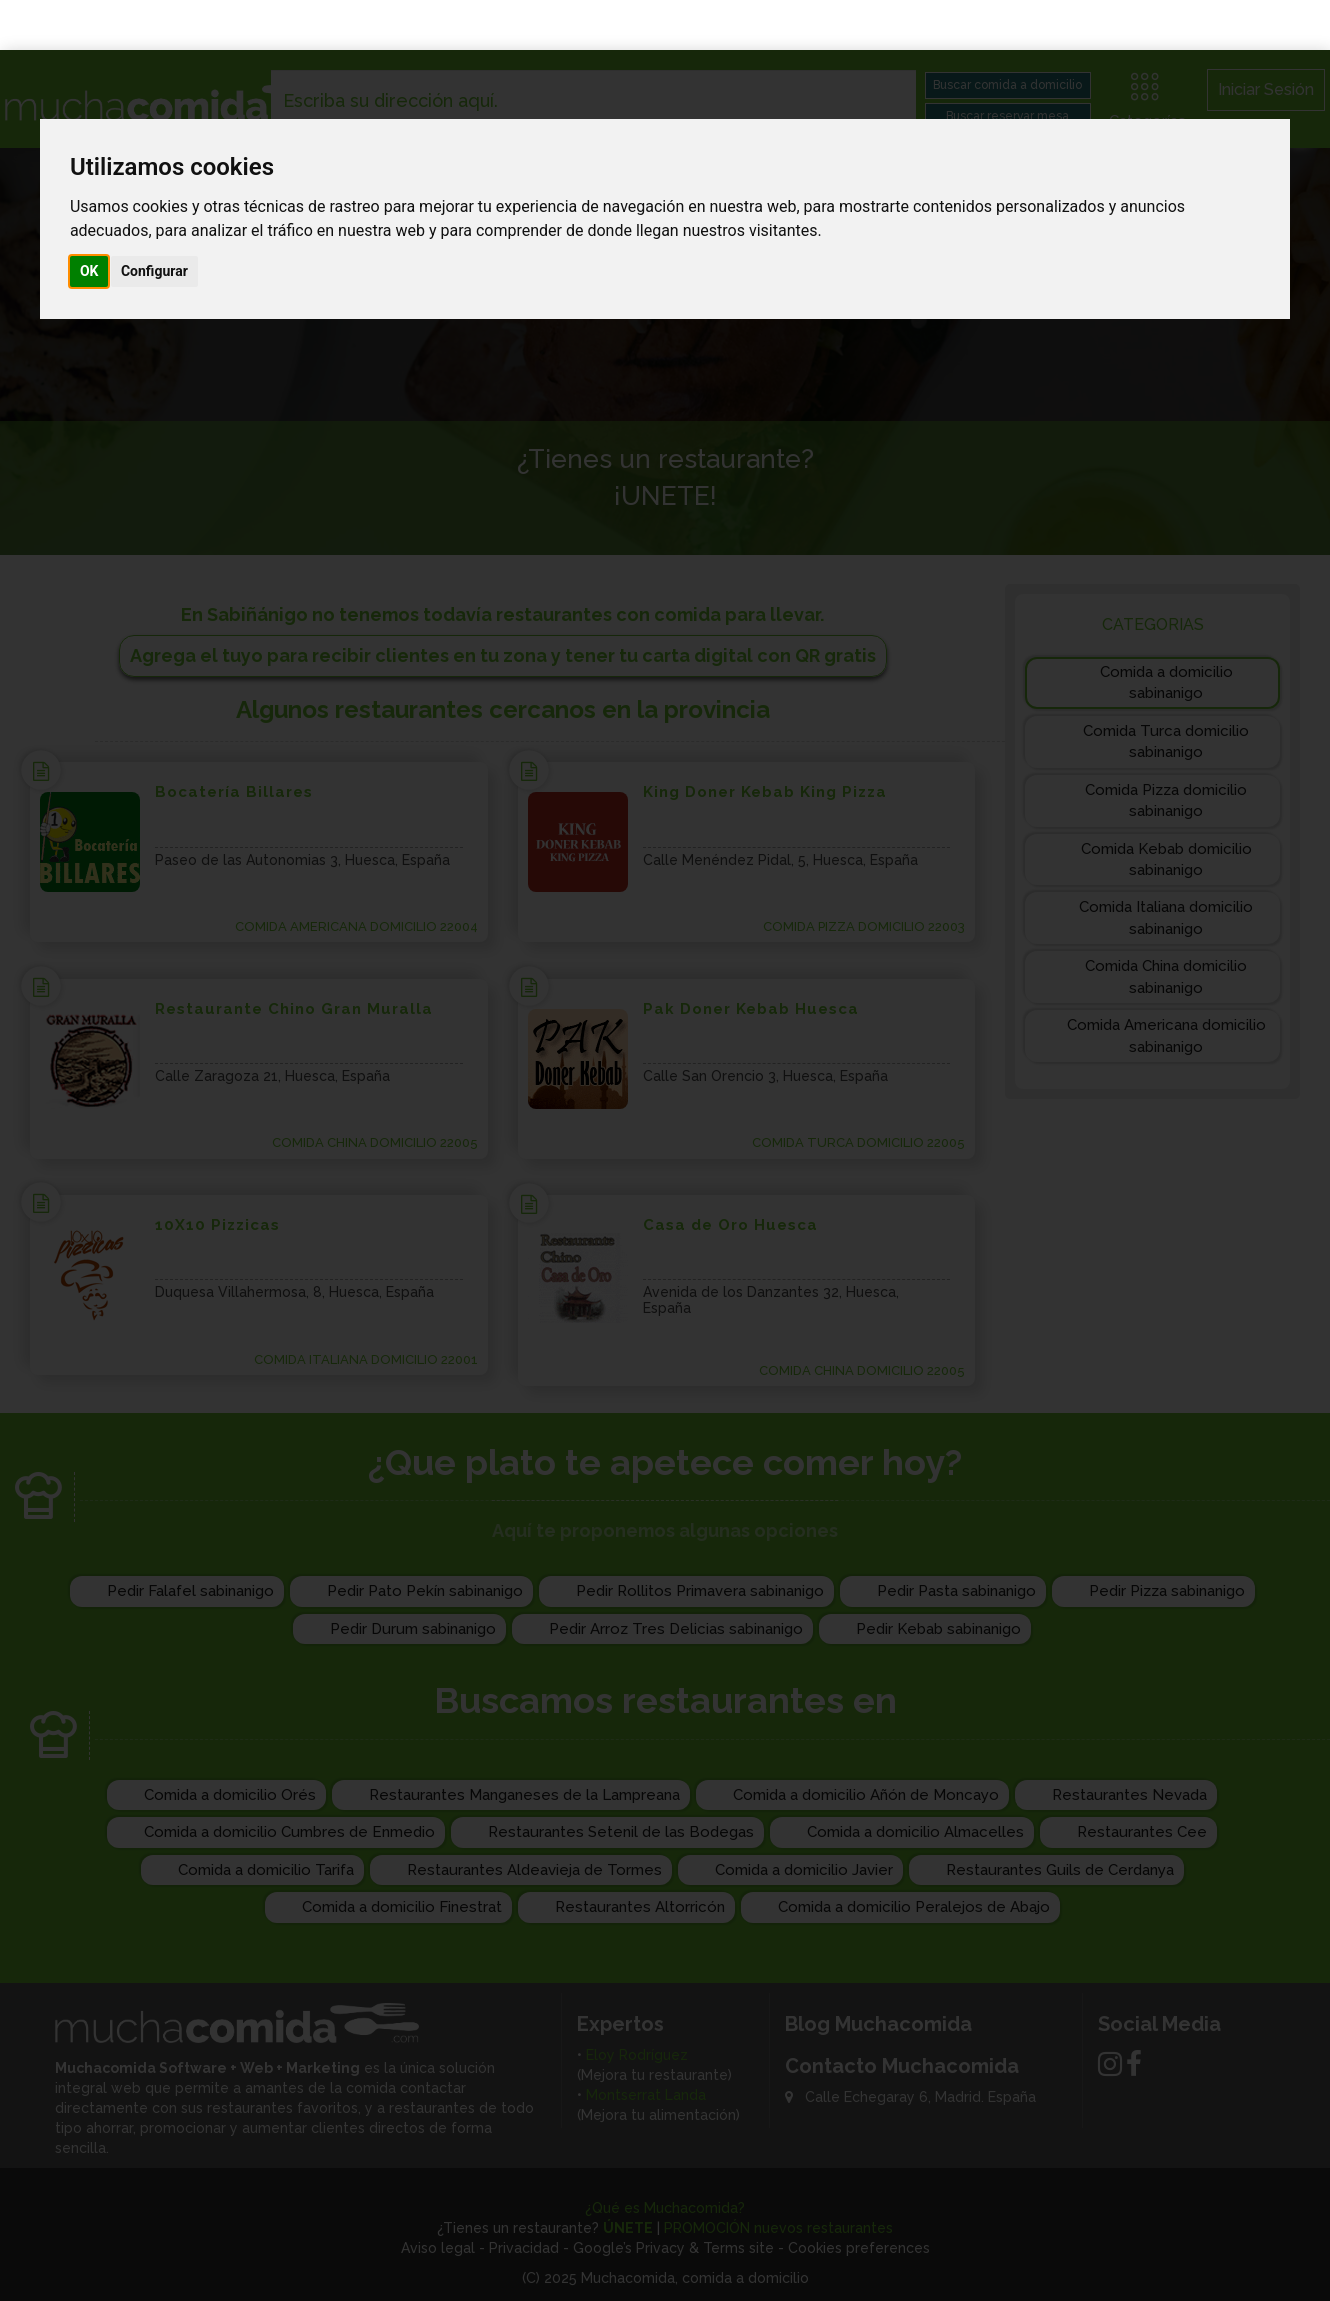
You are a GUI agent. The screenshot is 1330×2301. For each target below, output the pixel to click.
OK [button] (89, 221)
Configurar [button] (154, 221)
